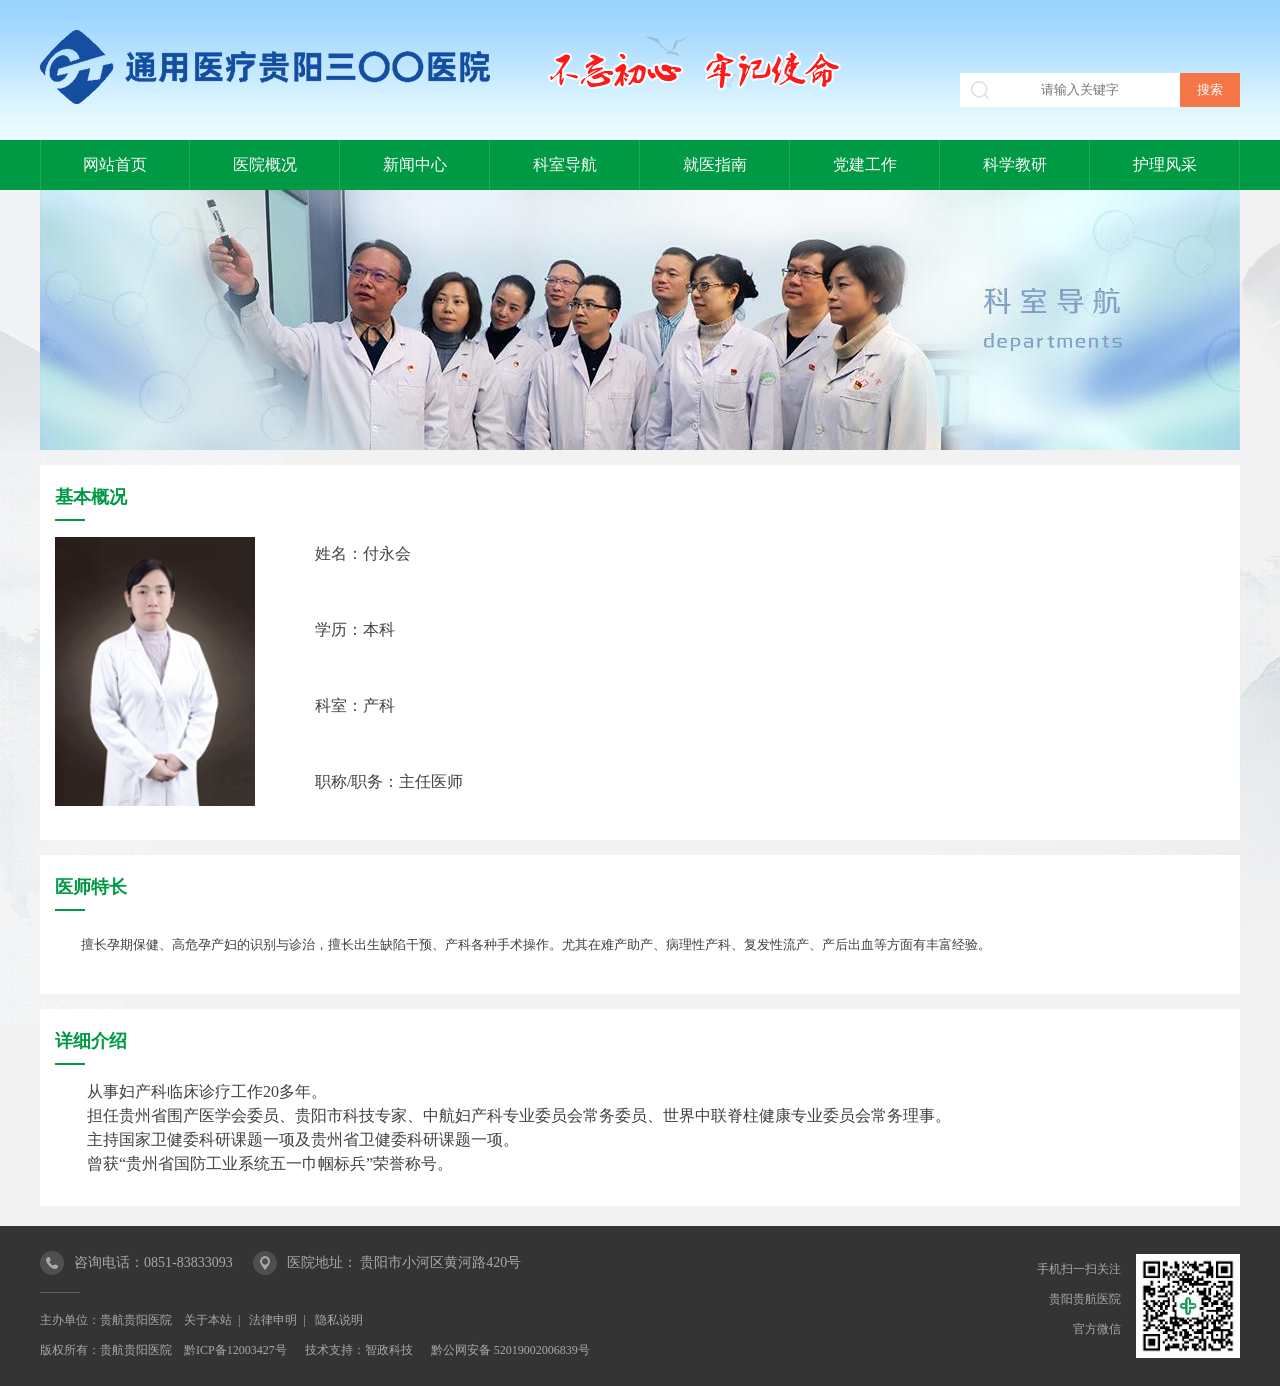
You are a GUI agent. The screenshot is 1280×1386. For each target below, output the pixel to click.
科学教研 (1015, 164)
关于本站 (208, 1320)
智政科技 (389, 1350)
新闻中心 (415, 164)
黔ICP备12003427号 (235, 1350)
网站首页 (115, 164)
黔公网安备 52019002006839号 (510, 1350)
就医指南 (715, 164)
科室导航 (565, 164)
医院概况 (265, 164)
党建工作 (865, 164)
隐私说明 (339, 1320)
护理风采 (1165, 164)
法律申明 (273, 1320)
